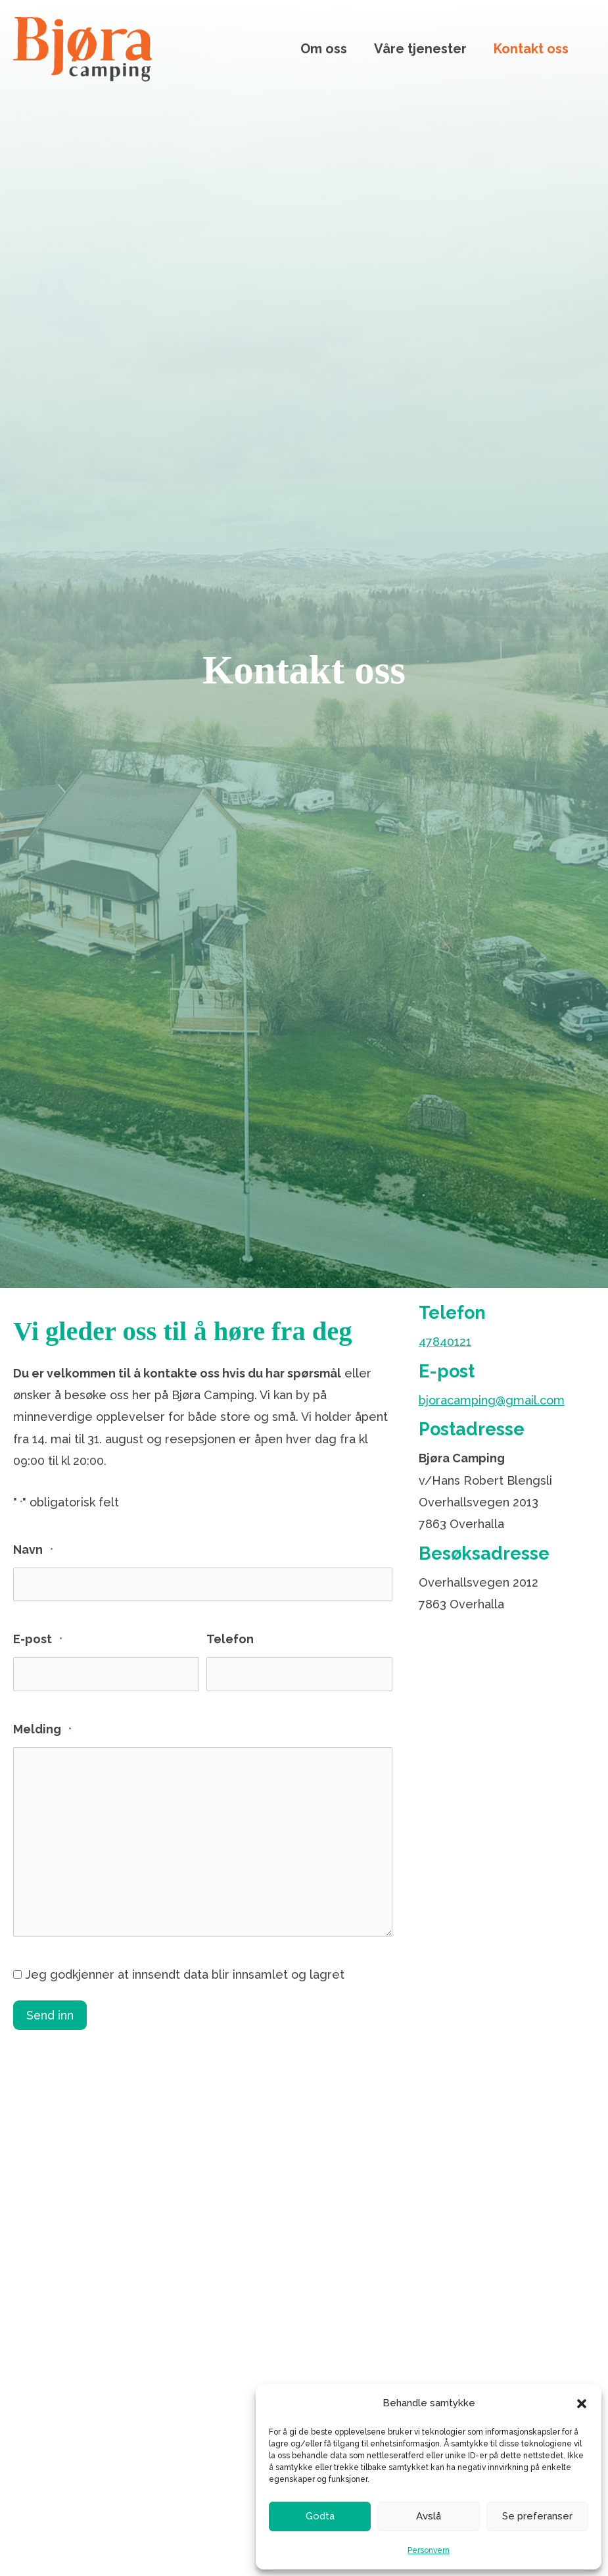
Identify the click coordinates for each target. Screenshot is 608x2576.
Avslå (428, 2516)
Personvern (429, 2550)
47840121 (445, 1342)
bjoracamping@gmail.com (492, 1400)
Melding (42, 1730)
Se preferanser (537, 2516)
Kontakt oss (531, 49)
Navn (33, 1551)
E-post (37, 1640)
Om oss (323, 49)
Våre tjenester (420, 49)
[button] (581, 2403)
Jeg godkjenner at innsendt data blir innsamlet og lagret (184, 1974)
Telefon (230, 1639)
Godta (320, 2516)
